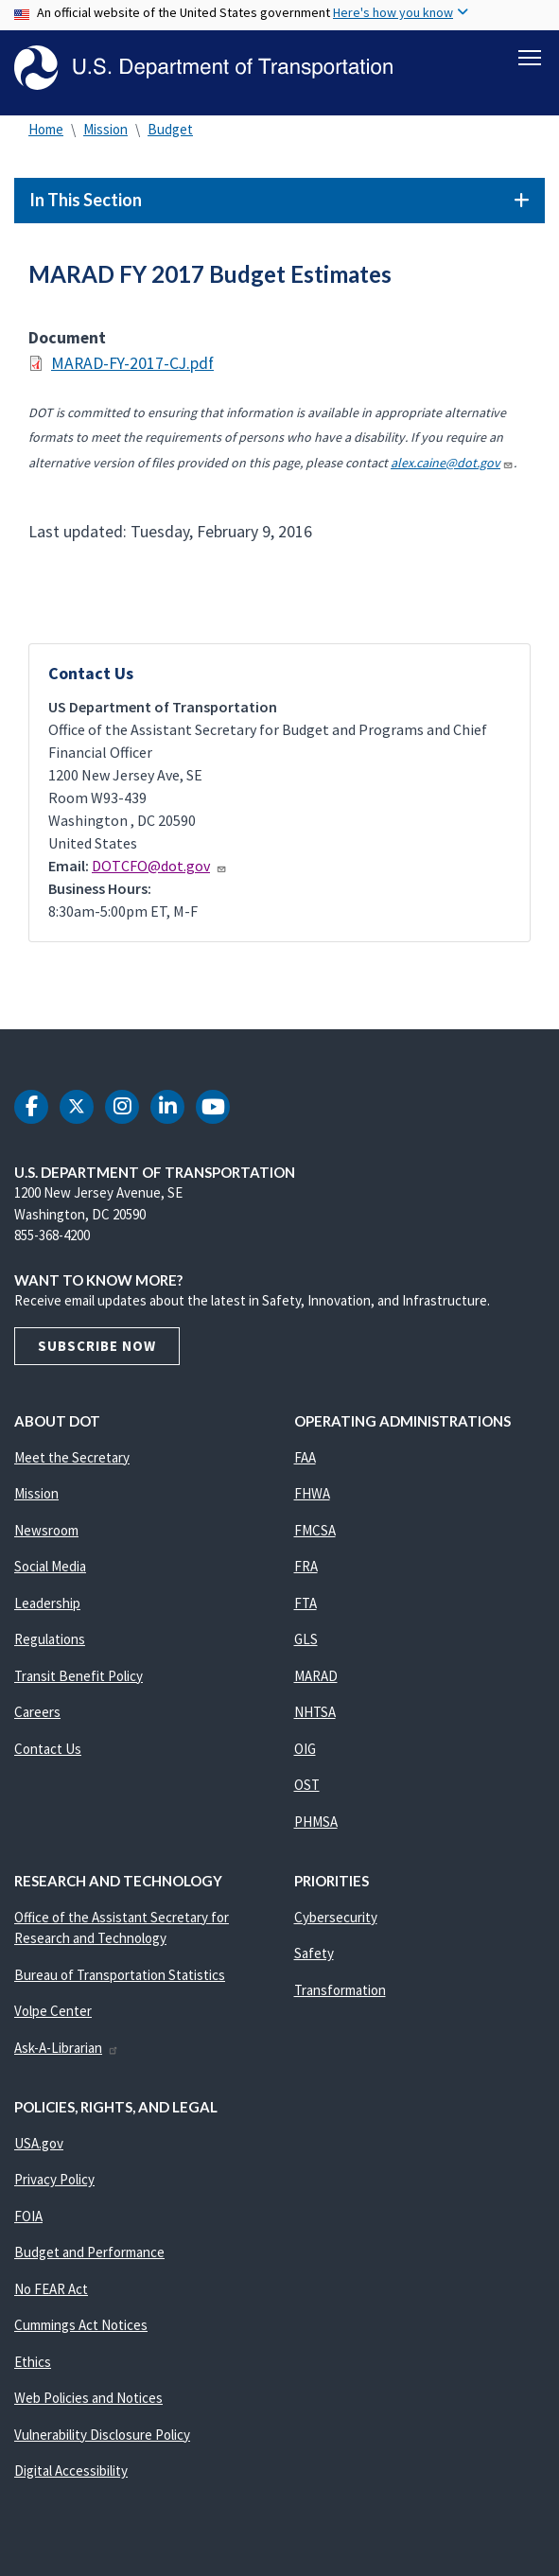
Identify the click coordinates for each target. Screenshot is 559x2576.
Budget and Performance (89, 2256)
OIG (305, 1752)
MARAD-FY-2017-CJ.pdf (132, 367)
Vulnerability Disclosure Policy (102, 2437)
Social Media (50, 1570)
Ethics (32, 2365)
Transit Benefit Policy (78, 1679)
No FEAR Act (51, 2292)
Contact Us (47, 1752)
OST (307, 1788)
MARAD (316, 1679)
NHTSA (315, 1716)
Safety (314, 1957)
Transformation (340, 1993)
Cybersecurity (335, 1920)
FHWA (312, 1497)
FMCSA (315, 1533)
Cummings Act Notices (81, 2329)
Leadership (47, 1606)
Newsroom (46, 1533)
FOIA (28, 2219)
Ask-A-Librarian (66, 2050)
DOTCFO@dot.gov (159, 868)
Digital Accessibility (71, 2474)
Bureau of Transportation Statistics (119, 1978)
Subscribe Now (97, 1349)
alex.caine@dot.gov (452, 465)
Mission (105, 132)
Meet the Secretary (72, 1460)
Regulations (49, 1643)
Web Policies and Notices (88, 2401)
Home (45, 132)
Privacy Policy (54, 2183)
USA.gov (38, 2146)
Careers (37, 1716)
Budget (170, 132)
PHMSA (316, 1824)
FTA (305, 1606)
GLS (306, 1643)
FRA (306, 1570)
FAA (305, 1460)
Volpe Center (53, 2015)
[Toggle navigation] (529, 57)
